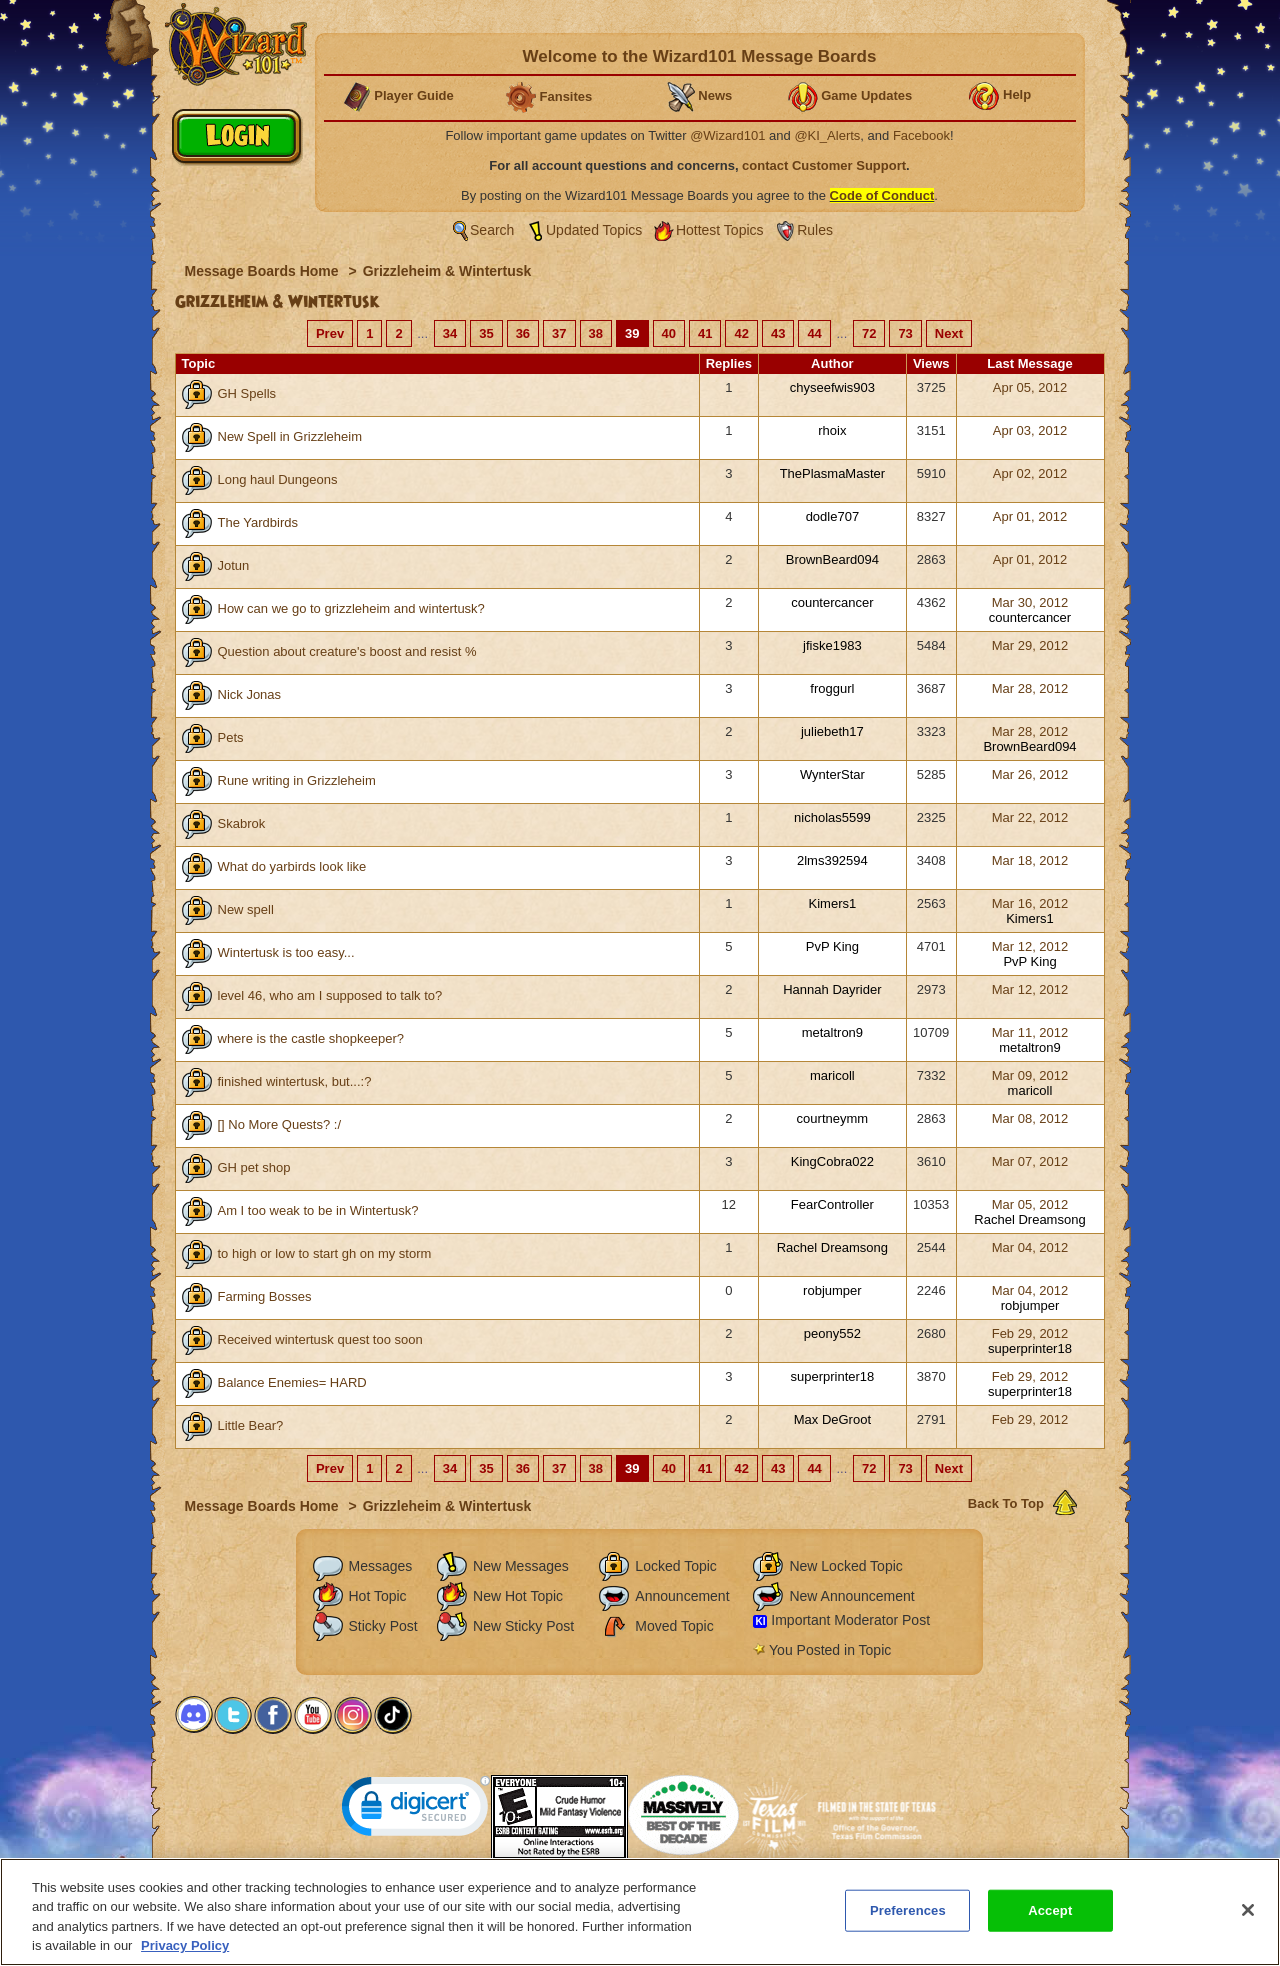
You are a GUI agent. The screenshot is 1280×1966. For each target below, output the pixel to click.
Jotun (234, 565)
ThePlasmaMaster (832, 473)
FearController (832, 1204)
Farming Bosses (265, 1296)
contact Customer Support (824, 165)
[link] (416, 1810)
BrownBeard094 (832, 559)
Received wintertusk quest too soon (320, 1339)
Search (492, 230)
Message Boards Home (264, 271)
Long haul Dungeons (278, 479)
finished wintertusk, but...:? (295, 1081)
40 (669, 333)
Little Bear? (251, 1425)
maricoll (832, 1075)
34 (450, 333)
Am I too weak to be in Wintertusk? (318, 1210)
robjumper (832, 1290)
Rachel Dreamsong (1029, 1219)
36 (523, 333)
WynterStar (832, 774)
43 (778, 333)
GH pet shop (254, 1167)
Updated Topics (594, 230)
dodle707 (833, 516)
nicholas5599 (832, 817)
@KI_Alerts (827, 135)
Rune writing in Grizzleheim (297, 780)
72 (869, 333)
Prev (330, 333)
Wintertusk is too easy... (286, 952)
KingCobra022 (832, 1161)
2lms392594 (832, 860)
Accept (1050, 1918)
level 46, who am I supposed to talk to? (330, 995)
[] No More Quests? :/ (280, 1124)
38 (596, 333)
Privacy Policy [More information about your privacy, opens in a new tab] (185, 1954)
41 (705, 333)
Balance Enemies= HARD (292, 1382)
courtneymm (833, 1118)
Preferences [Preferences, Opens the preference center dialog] (908, 1918)
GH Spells (247, 393)
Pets (231, 737)
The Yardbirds (258, 522)
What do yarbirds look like (292, 866)
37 (559, 333)
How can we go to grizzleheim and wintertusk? (351, 608)
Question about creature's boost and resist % (347, 651)
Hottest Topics (720, 230)
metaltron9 (832, 1032)
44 (814, 333)
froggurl (832, 688)
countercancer (832, 602)
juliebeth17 (832, 731)
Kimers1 (833, 903)
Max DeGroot (832, 1419)
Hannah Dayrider (832, 989)
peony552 (832, 1333)
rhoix (832, 430)
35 (486, 333)
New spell (246, 909)
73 (905, 333)
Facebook (921, 135)
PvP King (832, 946)
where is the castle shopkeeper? (311, 1038)
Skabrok (242, 823)
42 (741, 333)
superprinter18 (1030, 1348)
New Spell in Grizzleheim (290, 436)
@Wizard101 (727, 135)
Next (949, 333)
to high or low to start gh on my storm (325, 1253)
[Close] (1248, 1918)
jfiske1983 (832, 645)
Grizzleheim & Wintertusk (447, 271)
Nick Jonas (250, 694)
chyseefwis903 (832, 387)
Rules (815, 230)
